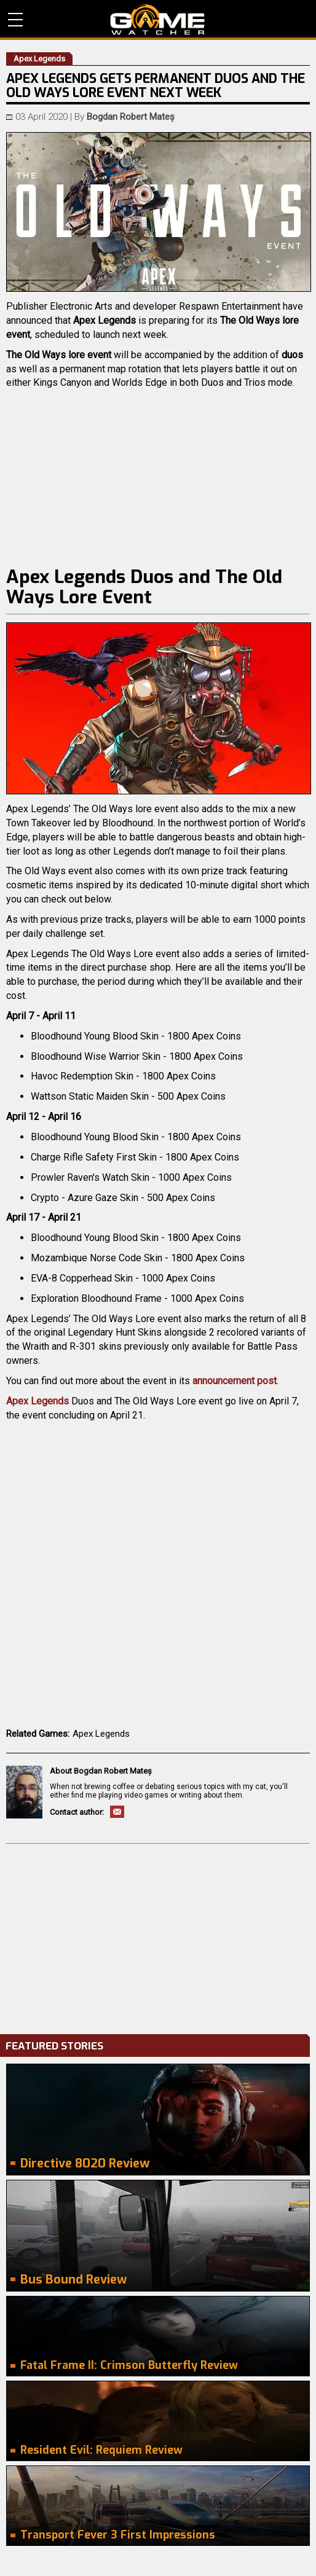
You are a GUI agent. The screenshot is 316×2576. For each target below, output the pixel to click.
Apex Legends (37, 1401)
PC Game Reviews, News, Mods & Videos (157, 19)
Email (117, 1812)
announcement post (234, 1381)
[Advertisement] (158, 1936)
